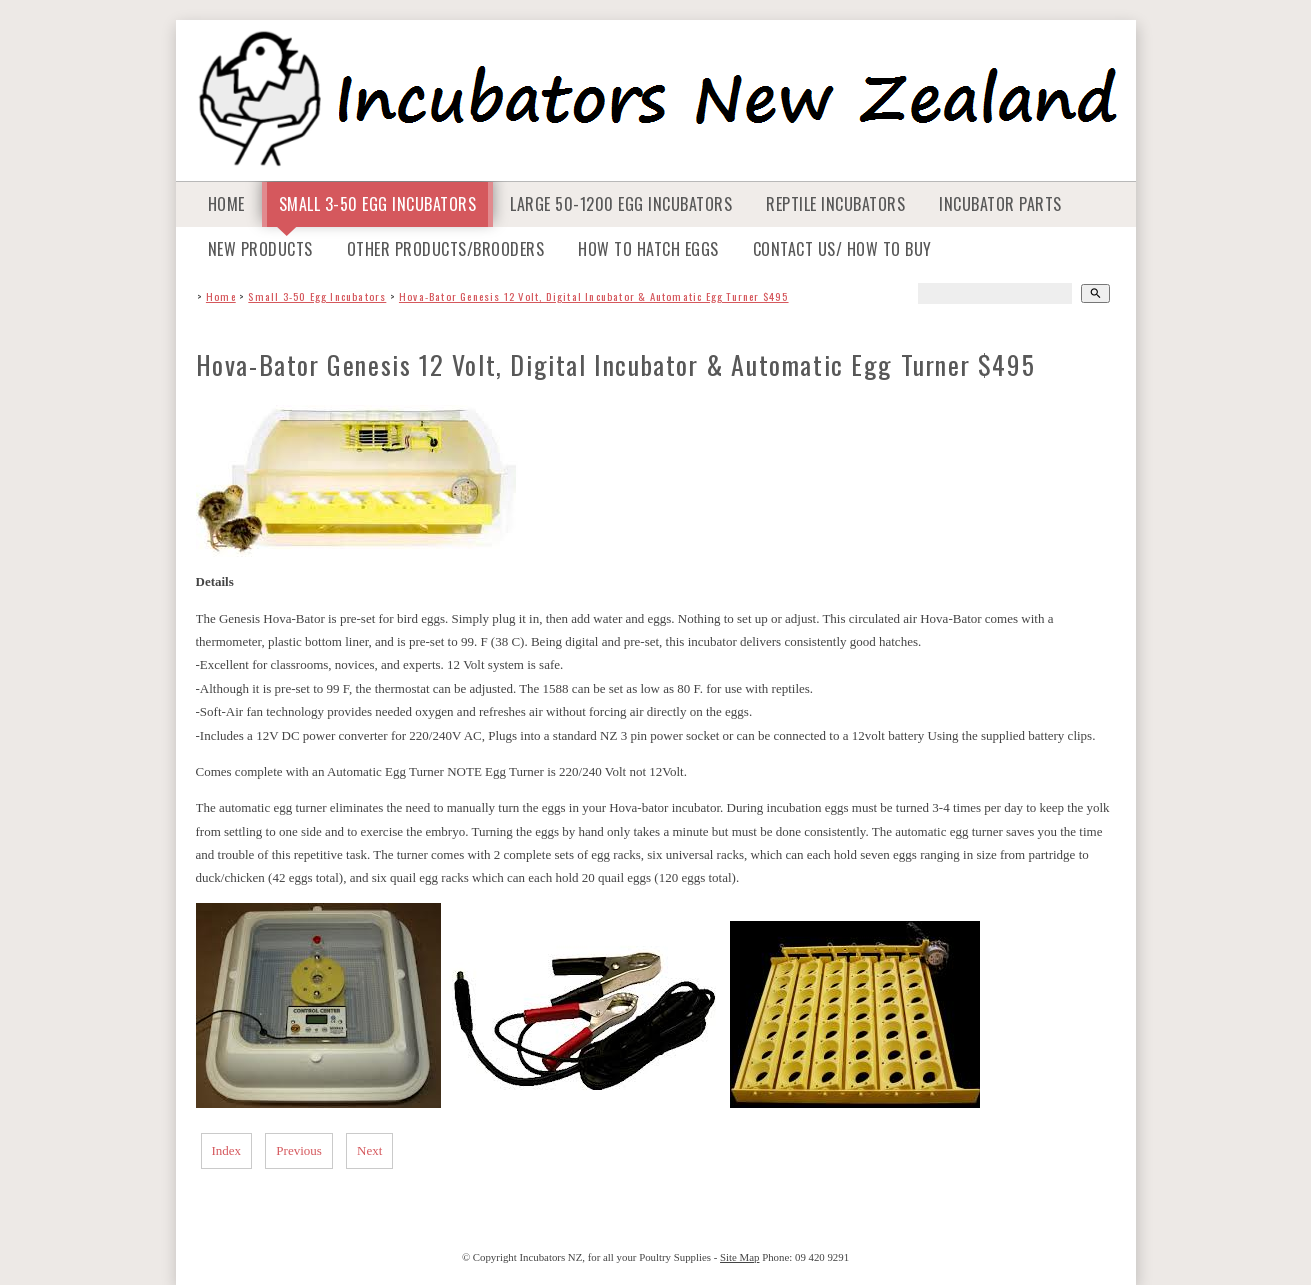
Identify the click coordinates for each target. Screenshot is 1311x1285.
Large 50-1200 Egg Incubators (621, 204)
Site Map (739, 1257)
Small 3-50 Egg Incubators (378, 204)
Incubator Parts (1000, 204)
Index (227, 1150)
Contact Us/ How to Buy (842, 249)
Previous (299, 1150)
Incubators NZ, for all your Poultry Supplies (615, 1257)
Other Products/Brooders (446, 249)
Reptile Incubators (835, 204)
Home (226, 204)
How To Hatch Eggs (648, 249)
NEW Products (260, 249)
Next (369, 1150)
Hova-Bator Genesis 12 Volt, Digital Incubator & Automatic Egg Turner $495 (594, 296)
